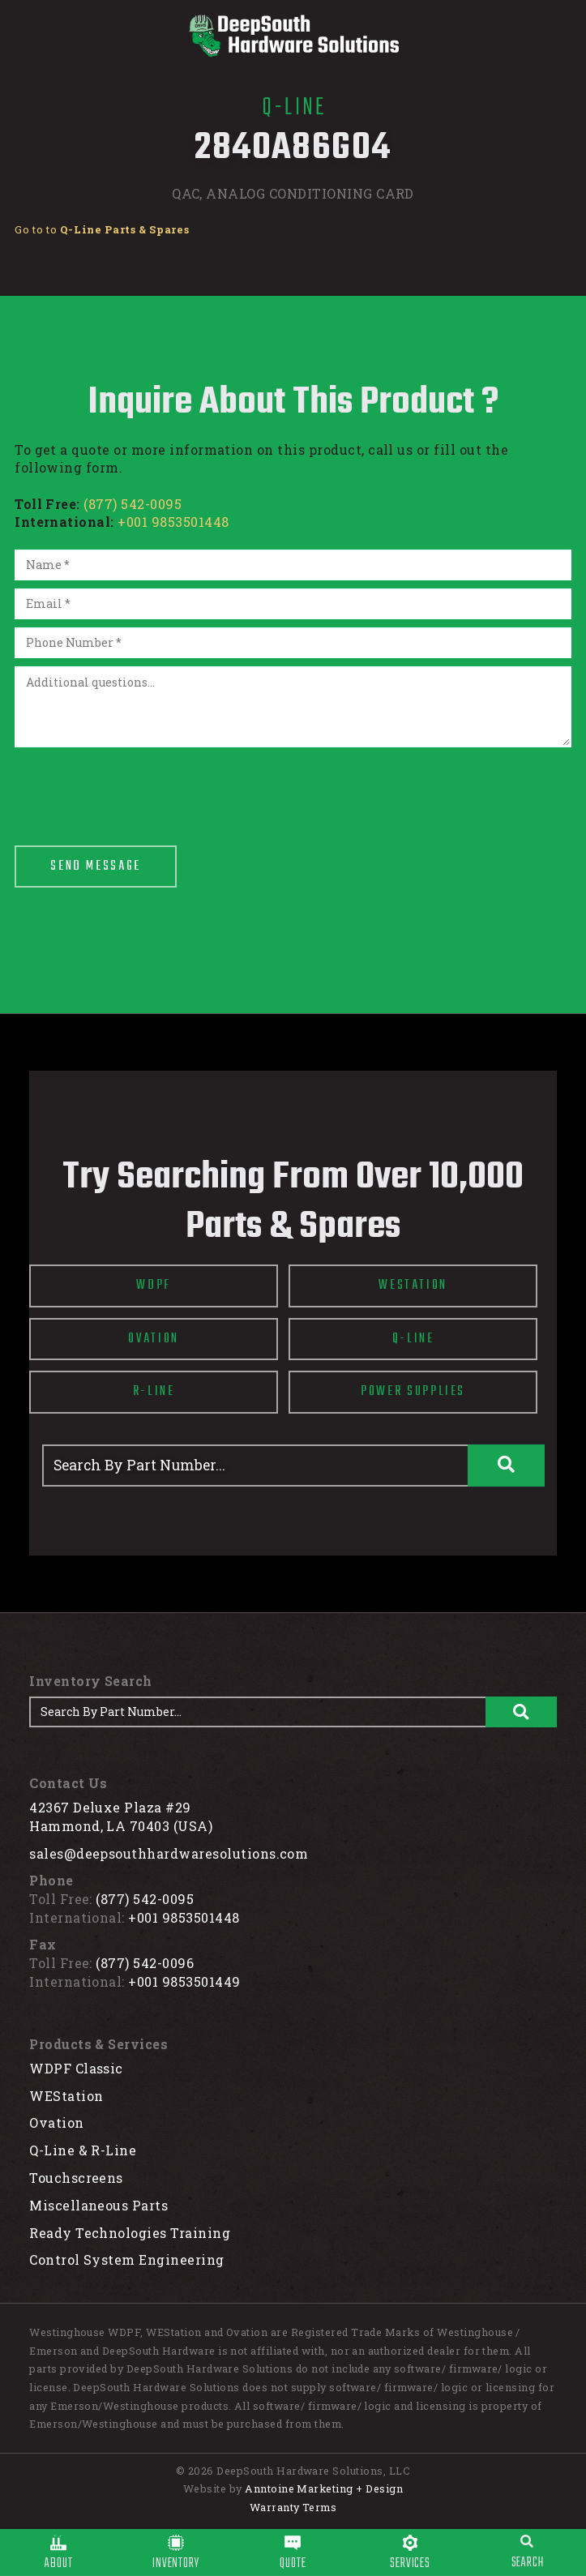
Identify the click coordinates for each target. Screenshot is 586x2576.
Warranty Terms (293, 2507)
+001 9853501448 (173, 521)
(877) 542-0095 (132, 503)
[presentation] (138, 787)
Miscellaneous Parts (98, 2205)
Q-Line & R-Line (82, 2150)
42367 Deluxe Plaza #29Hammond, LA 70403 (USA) (120, 1816)
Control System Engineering (126, 2259)
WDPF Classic (76, 2068)
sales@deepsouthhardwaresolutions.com (168, 1853)
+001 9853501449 (184, 1981)
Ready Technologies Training (129, 2232)
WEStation (66, 2095)
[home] (293, 35)
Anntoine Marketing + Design (324, 2488)
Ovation (56, 2122)
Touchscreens (76, 2177)
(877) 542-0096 (145, 1962)
